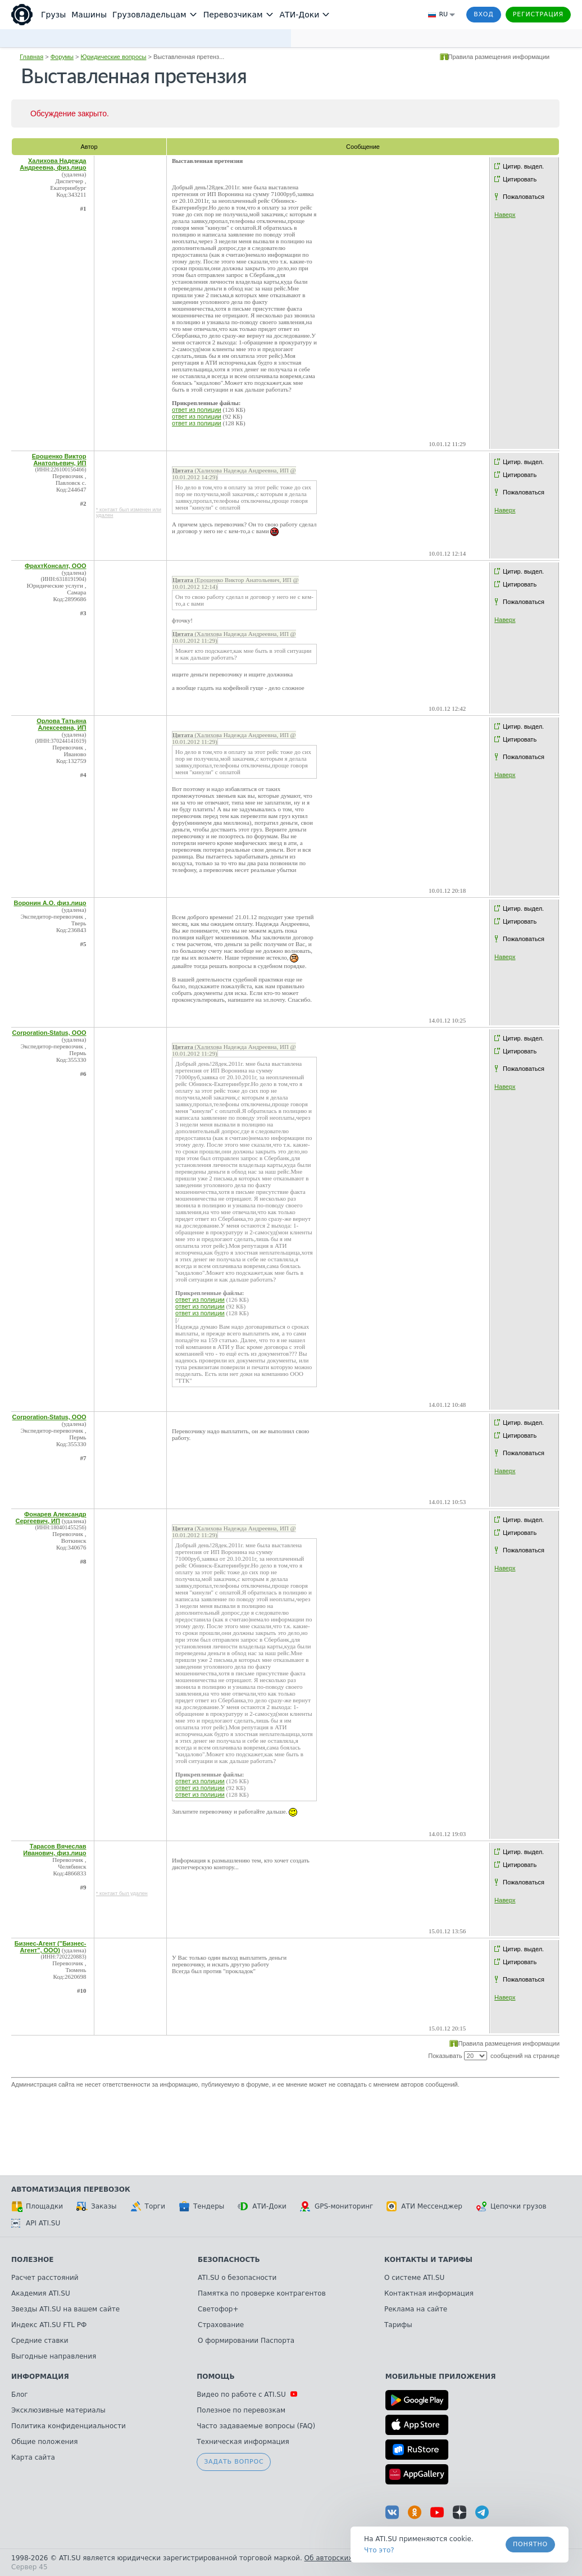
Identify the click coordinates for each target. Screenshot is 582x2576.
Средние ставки (40, 2341)
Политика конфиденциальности (68, 2426)
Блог (19, 2394)
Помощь (215, 2376)
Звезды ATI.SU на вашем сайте (65, 2309)
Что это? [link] (379, 2550)
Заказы (96, 2206)
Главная (31, 56)
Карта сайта (33, 2457)
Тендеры (201, 2206)
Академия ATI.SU (40, 2293)
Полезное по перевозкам (241, 2410)
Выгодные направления (53, 2356)
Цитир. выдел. (523, 166)
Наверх (504, 214)
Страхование (221, 2325)
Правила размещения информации (499, 56)
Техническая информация (243, 2442)
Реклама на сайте (415, 2309)
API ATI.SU (35, 2223)
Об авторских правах (342, 2558)
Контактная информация (429, 2293)
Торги (147, 2206)
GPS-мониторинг (336, 2206)
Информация (40, 2376)
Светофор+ (218, 2309)
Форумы (62, 56)
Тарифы (398, 2325)
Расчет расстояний (45, 2278)
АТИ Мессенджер (424, 2206)
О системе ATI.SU (414, 2278)
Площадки (37, 2206)
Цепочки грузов (511, 2206)
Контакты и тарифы (428, 2260)
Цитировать (519, 179)
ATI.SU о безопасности (237, 2278)
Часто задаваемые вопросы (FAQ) (256, 2426)
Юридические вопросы (114, 56)
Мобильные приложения (440, 2376)
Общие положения (44, 2442)
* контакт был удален (122, 1893)
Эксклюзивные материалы (58, 2410)
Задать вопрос (233, 2461)
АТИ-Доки (262, 2206)
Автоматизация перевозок (70, 2189)
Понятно (530, 2544)
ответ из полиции (196, 409)
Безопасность (229, 2260)
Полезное (32, 2260)
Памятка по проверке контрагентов (262, 2293)
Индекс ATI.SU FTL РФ (49, 2325)
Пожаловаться (523, 196)
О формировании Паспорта (246, 2341)
